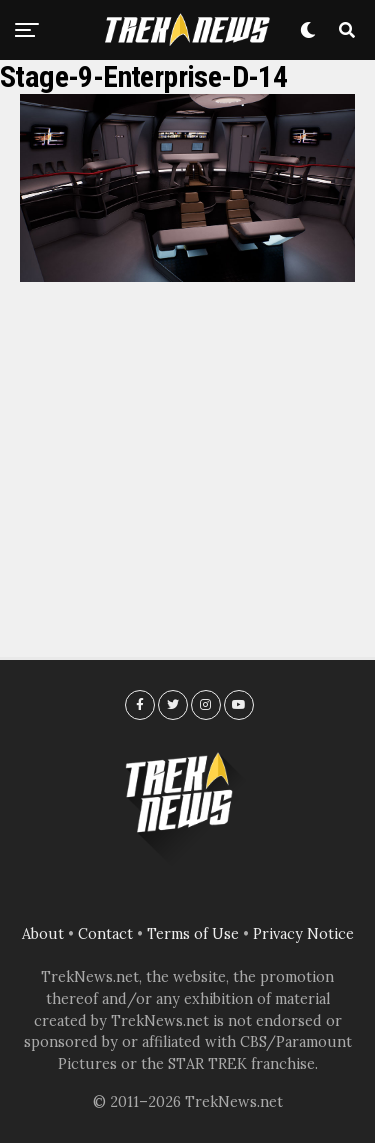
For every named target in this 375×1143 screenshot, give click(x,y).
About (43, 934)
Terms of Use (193, 934)
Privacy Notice (303, 934)
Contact (105, 934)
